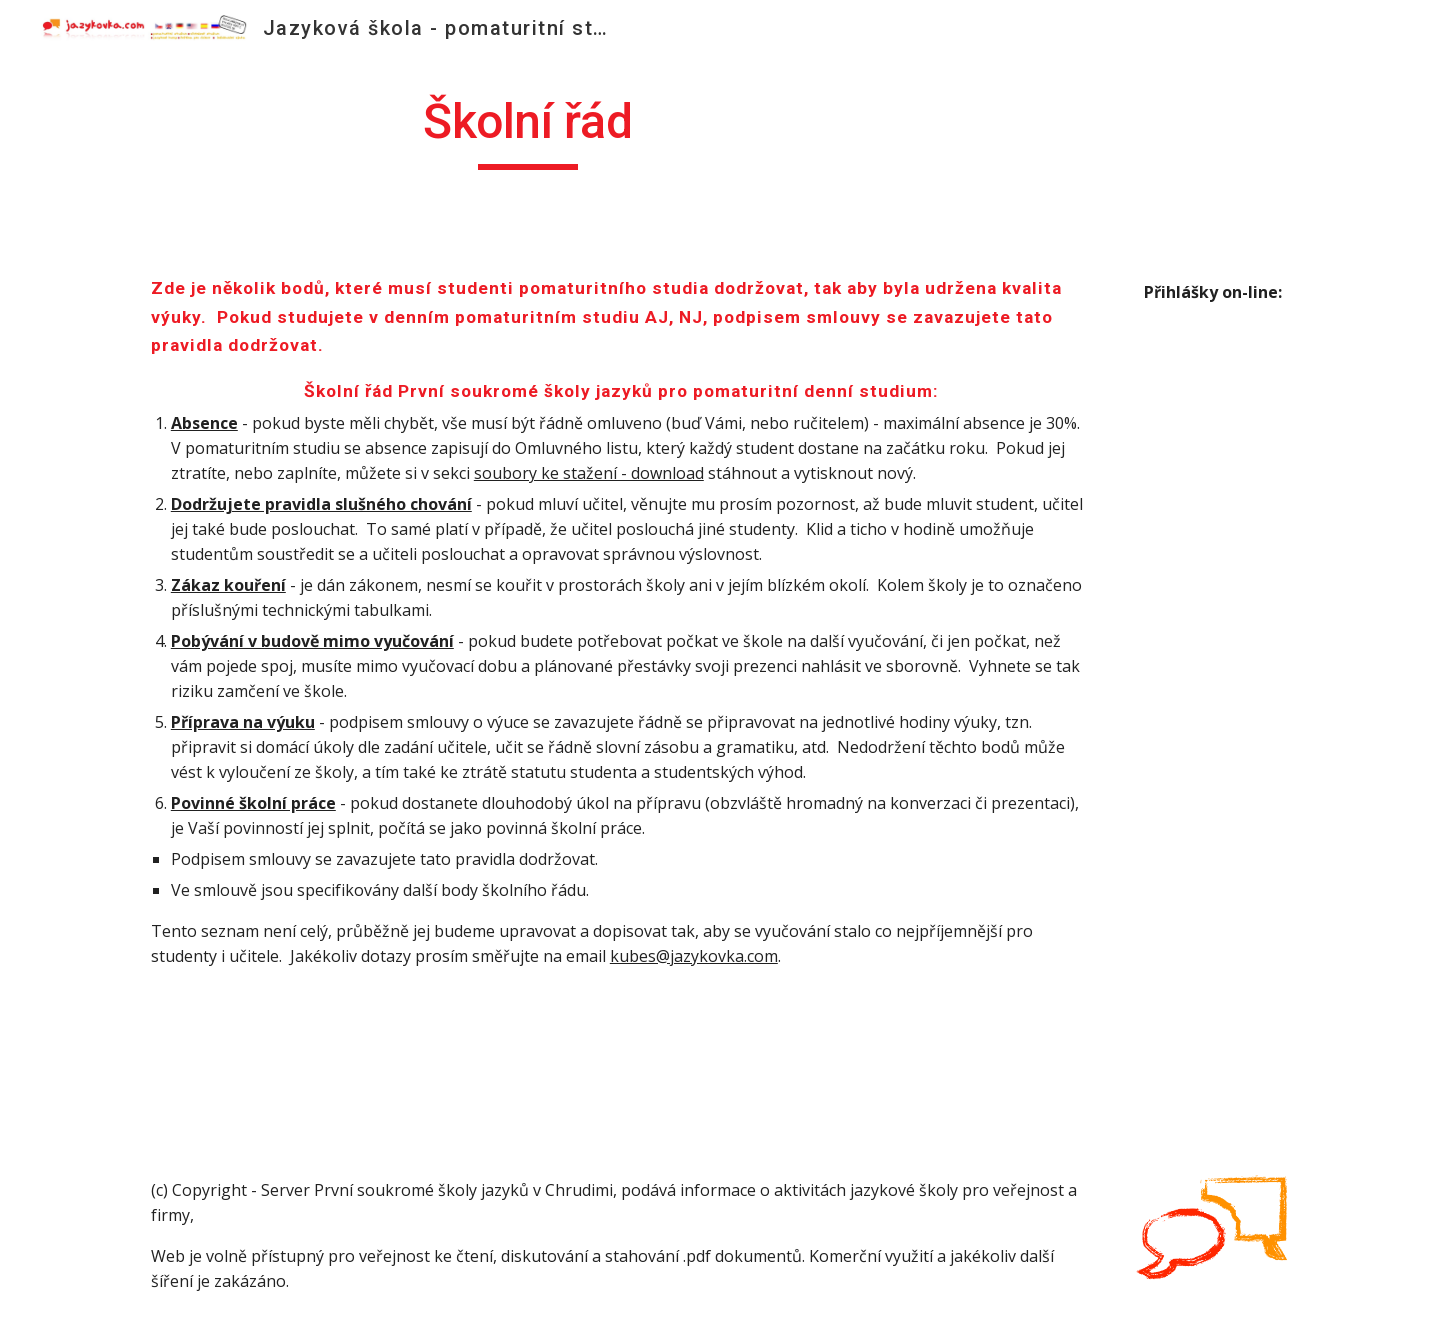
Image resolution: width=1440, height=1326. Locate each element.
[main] (528, 131)
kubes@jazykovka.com (694, 956)
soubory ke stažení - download (589, 473)
